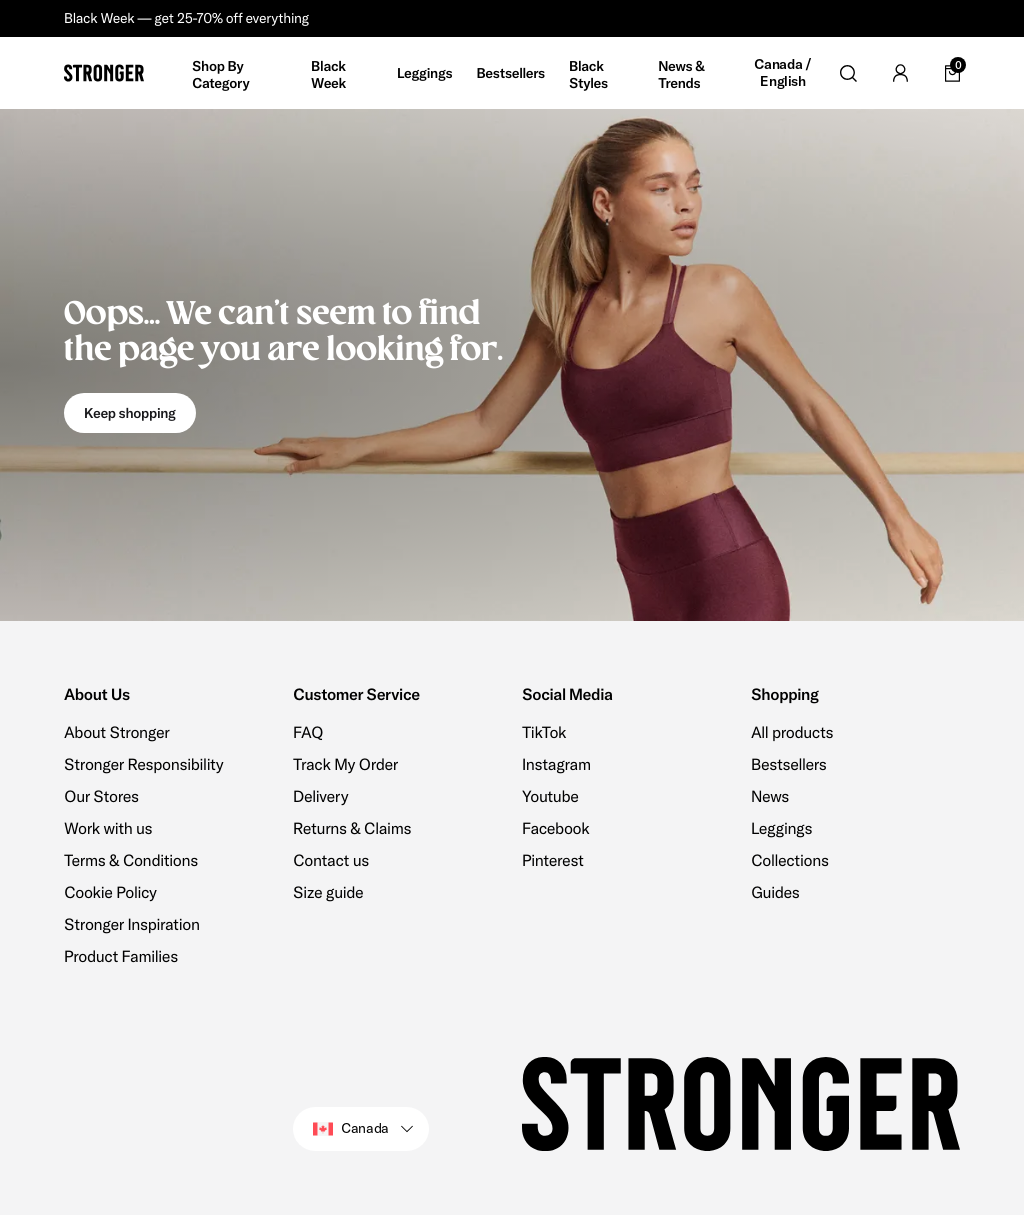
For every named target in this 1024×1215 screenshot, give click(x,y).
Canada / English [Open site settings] (782, 73)
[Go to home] (104, 73)
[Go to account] (900, 73)
